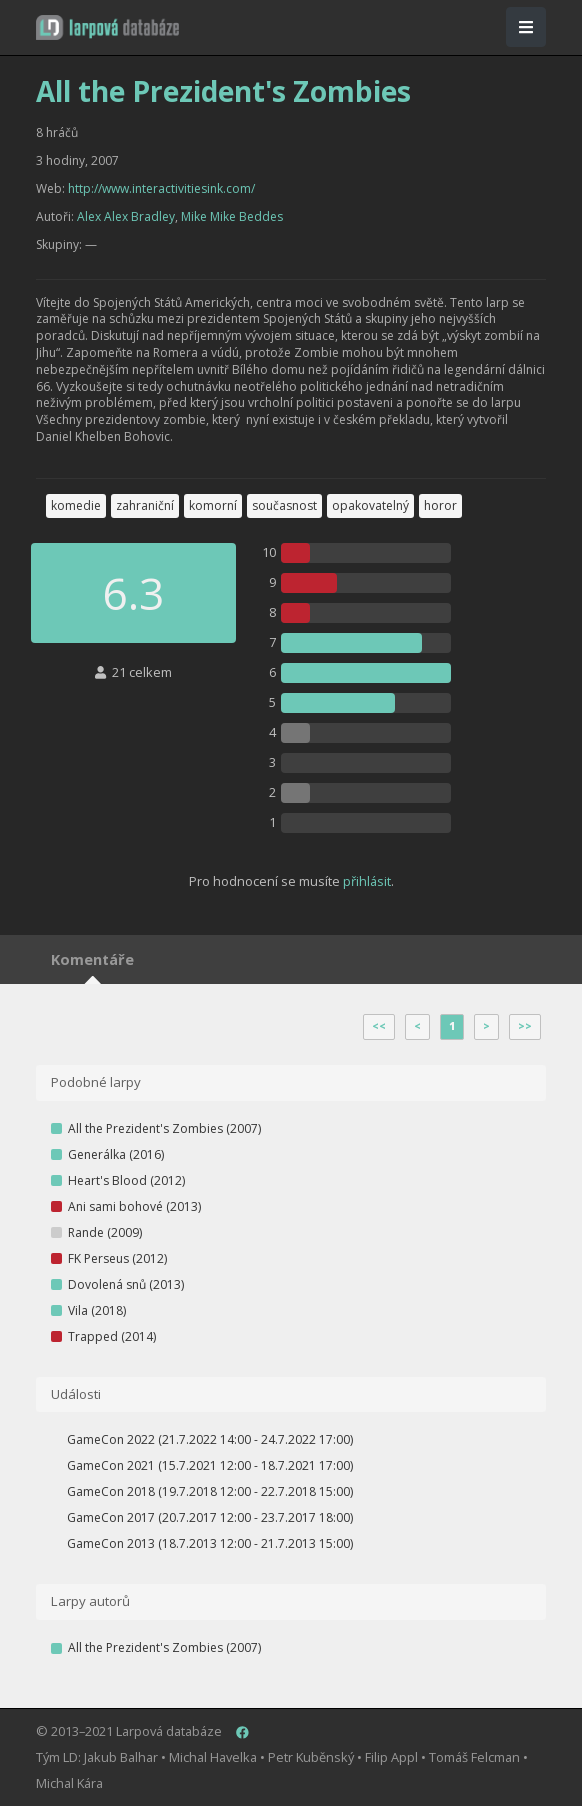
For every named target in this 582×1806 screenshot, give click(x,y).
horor (440, 505)
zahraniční (145, 505)
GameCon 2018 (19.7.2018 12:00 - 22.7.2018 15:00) (210, 1491)
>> (525, 1026)
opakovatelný (370, 505)
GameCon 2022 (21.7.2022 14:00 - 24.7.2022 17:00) (210, 1439)
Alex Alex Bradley (126, 216)
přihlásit (367, 881)
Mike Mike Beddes (232, 216)
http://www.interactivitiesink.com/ (161, 188)
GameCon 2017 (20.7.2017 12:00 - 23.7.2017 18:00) (210, 1517)
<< (379, 1026)
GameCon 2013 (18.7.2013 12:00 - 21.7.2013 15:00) (210, 1543)
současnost (284, 505)
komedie (76, 505)
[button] (107, 27)
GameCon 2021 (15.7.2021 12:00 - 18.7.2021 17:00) (210, 1465)
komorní (213, 505)
